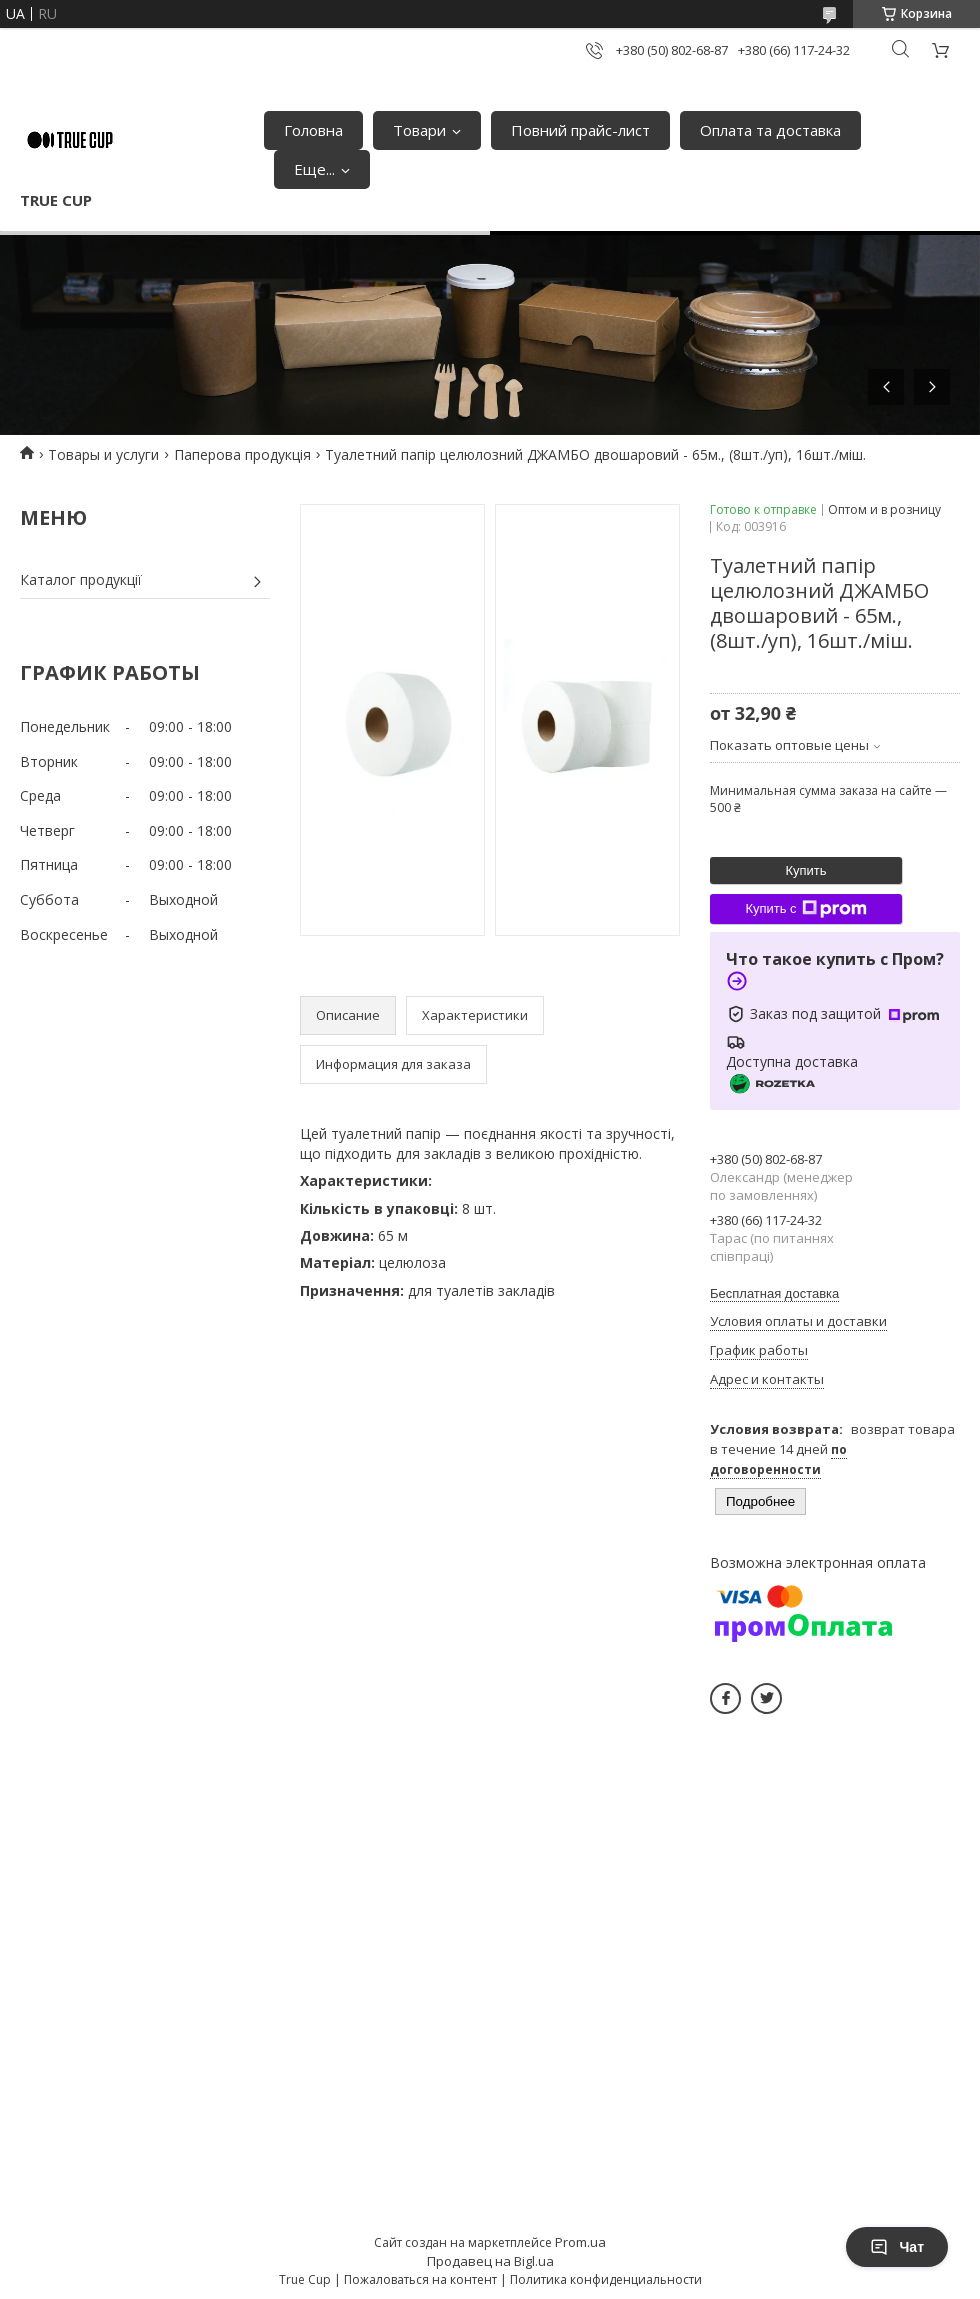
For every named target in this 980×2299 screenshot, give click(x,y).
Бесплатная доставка (774, 1293)
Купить (805, 870)
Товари (419, 130)
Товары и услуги (103, 454)
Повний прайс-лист (580, 130)
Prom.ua (580, 2242)
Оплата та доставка (770, 130)
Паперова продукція (242, 454)
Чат (897, 2247)
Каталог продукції (81, 579)
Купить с (805, 909)
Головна (313, 130)
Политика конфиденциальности (606, 2279)
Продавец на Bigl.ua (490, 2261)
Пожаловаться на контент (420, 2279)
